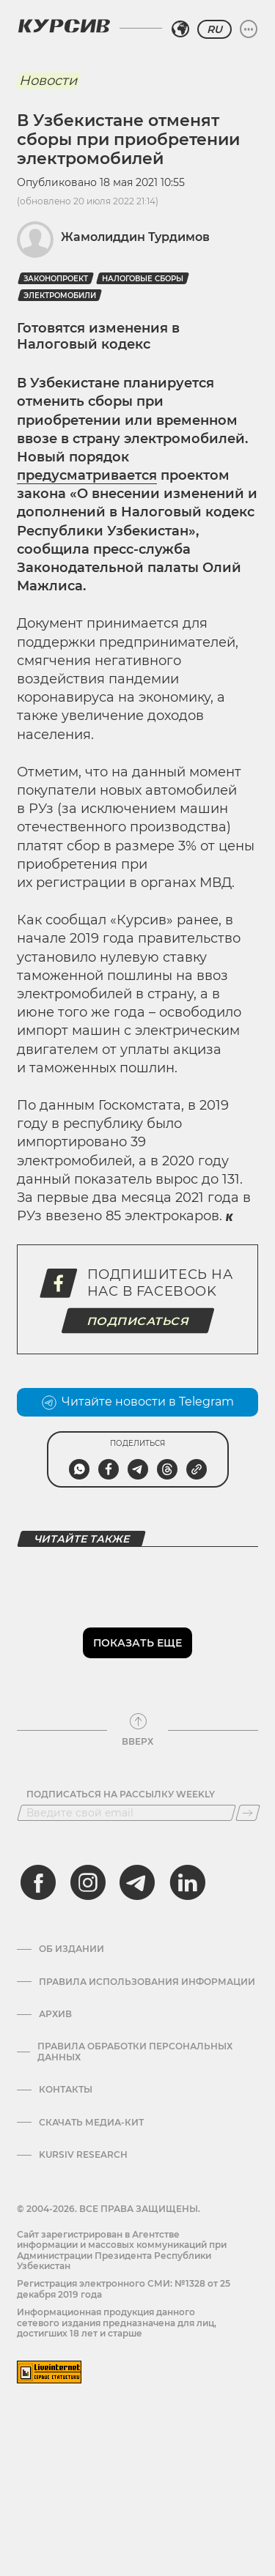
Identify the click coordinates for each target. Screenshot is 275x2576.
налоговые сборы (142, 278)
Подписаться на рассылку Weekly (120, 1794)
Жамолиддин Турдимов (135, 237)
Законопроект (55, 278)
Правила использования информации (147, 1982)
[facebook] (38, 1882)
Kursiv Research (83, 2155)
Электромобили (59, 295)
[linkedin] (187, 1882)
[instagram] (88, 1882)
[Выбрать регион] (180, 29)
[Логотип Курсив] (64, 25)
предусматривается (87, 475)
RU (214, 29)
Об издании (71, 1949)
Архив (55, 2014)
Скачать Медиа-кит (91, 2122)
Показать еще (137, 1642)
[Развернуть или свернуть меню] (248, 29)
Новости (48, 81)
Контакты (65, 2090)
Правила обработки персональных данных (134, 2051)
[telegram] (137, 1882)
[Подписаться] (248, 1813)
